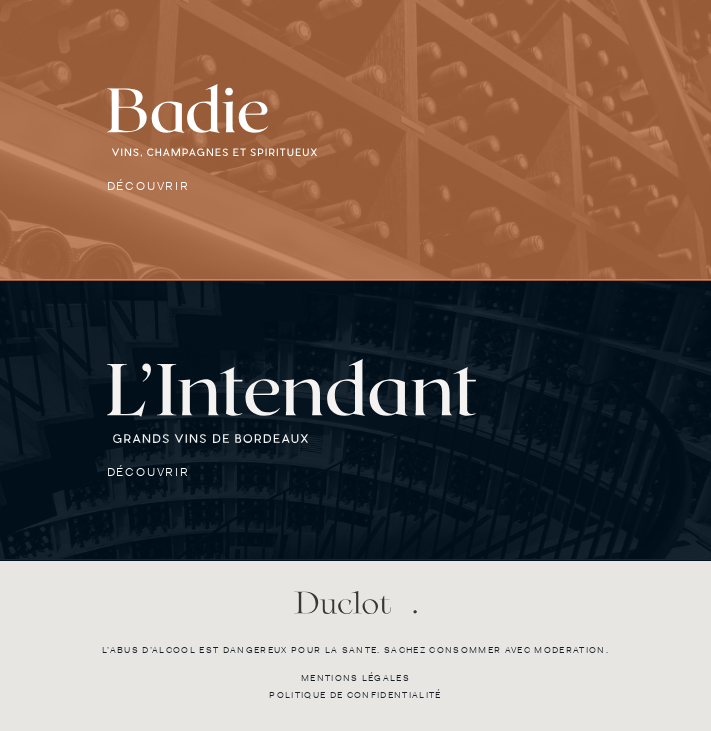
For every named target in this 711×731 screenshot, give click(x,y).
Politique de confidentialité (355, 695)
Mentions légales (355, 678)
